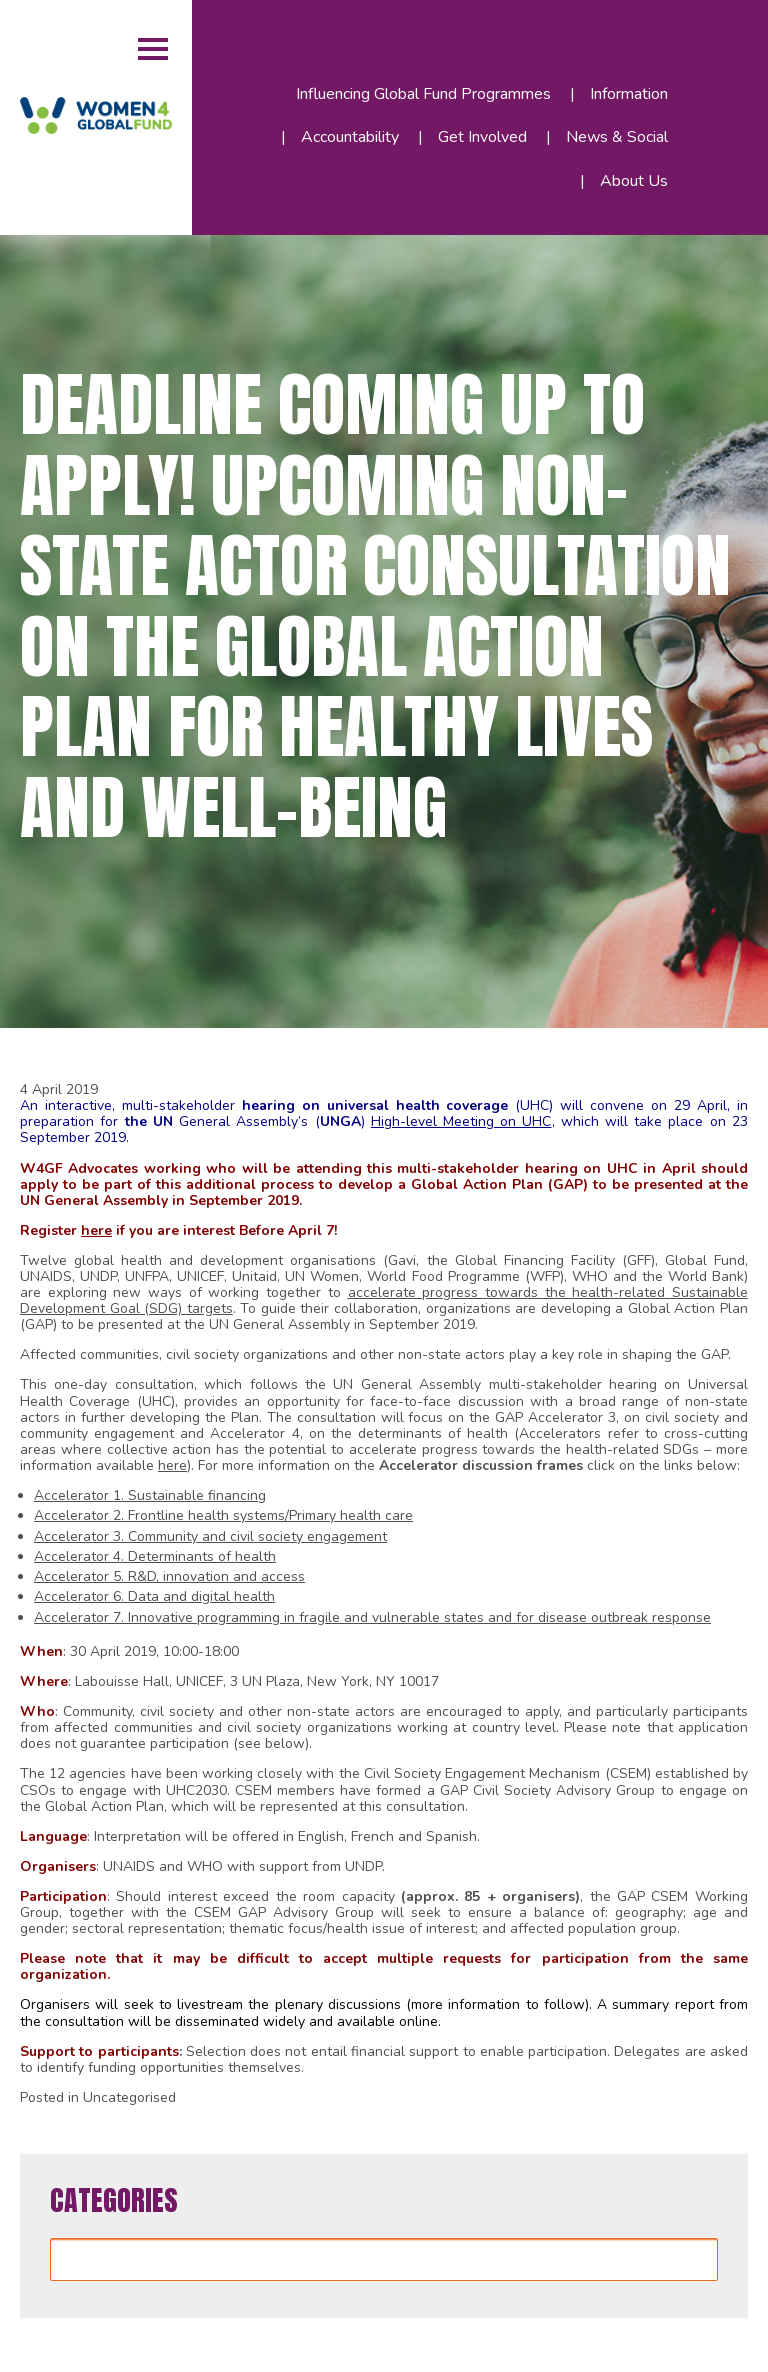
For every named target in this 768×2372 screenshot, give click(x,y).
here (96, 1230)
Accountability (350, 137)
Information (629, 94)
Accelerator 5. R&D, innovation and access (169, 1576)
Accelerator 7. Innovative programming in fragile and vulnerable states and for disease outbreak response (372, 1617)
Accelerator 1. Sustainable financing (150, 1495)
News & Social (617, 137)
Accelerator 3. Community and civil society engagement (210, 1536)
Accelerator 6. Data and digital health (154, 1596)
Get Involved (482, 137)
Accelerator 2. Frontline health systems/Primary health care (223, 1515)
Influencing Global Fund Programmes (423, 94)
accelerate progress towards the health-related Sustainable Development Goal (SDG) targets (384, 1300)
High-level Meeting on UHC (461, 1121)
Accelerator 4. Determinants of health (155, 1556)
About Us (634, 181)
